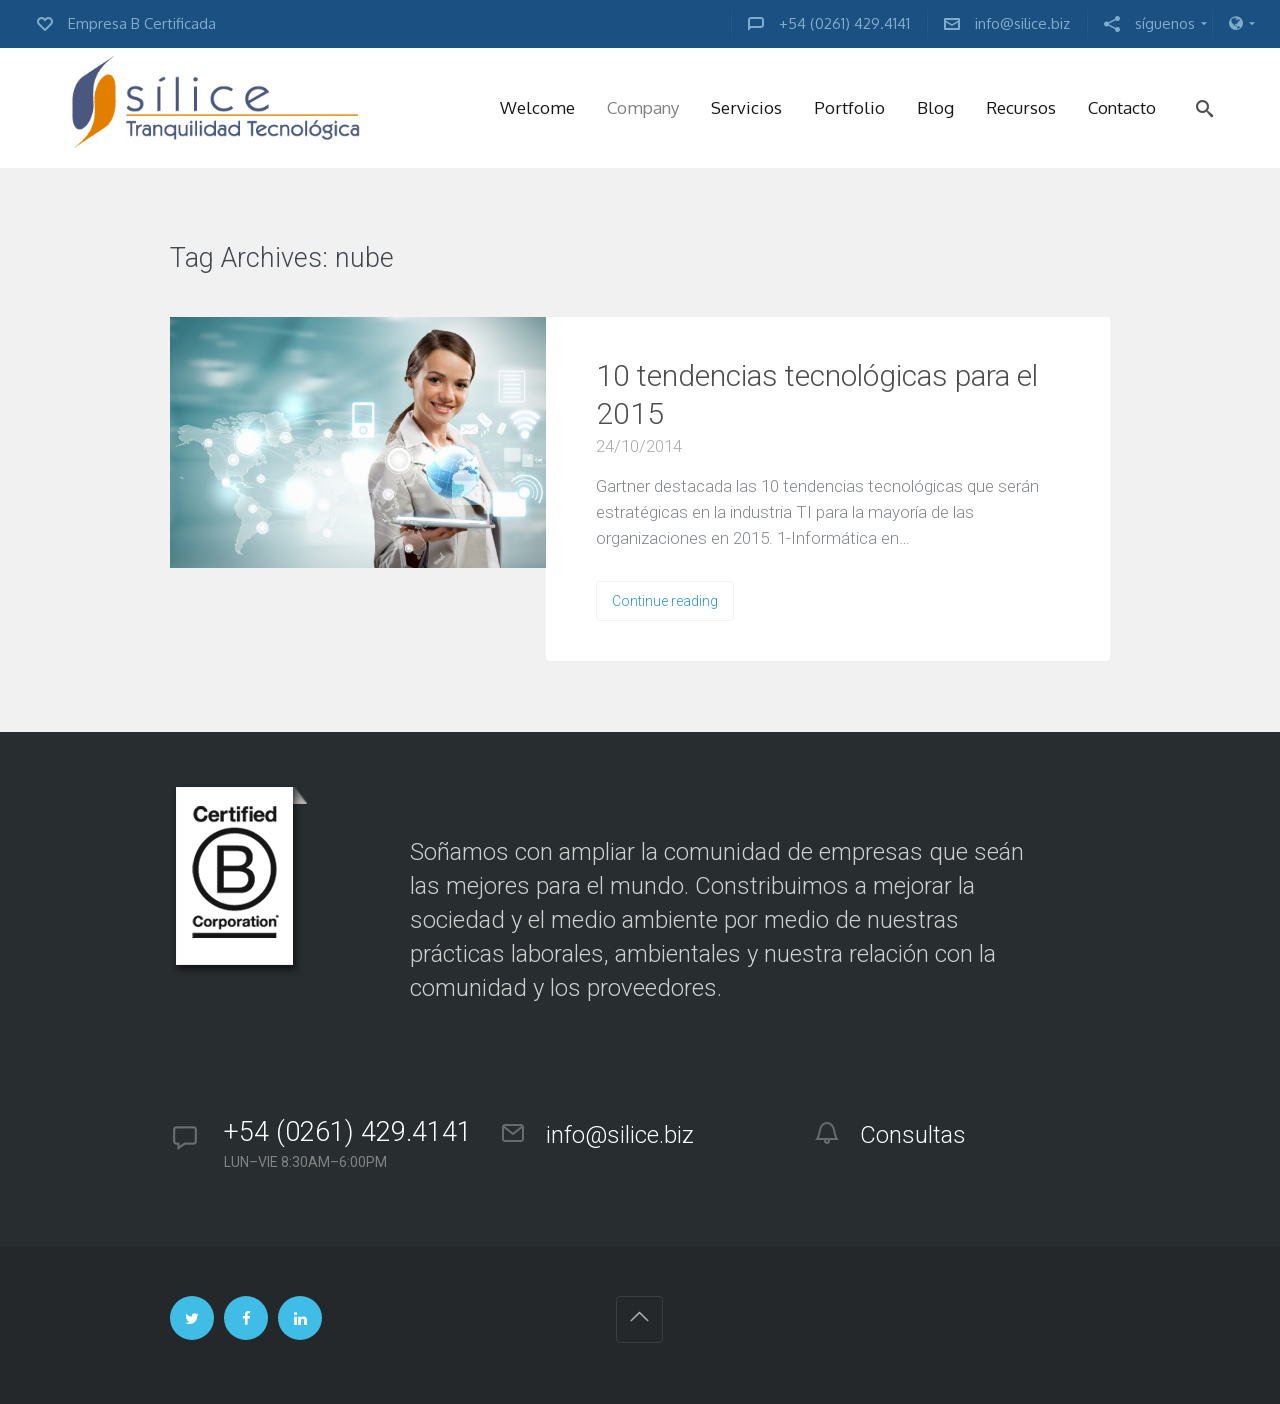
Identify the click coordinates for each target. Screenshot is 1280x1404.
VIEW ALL (455, 259)
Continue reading (665, 601)
